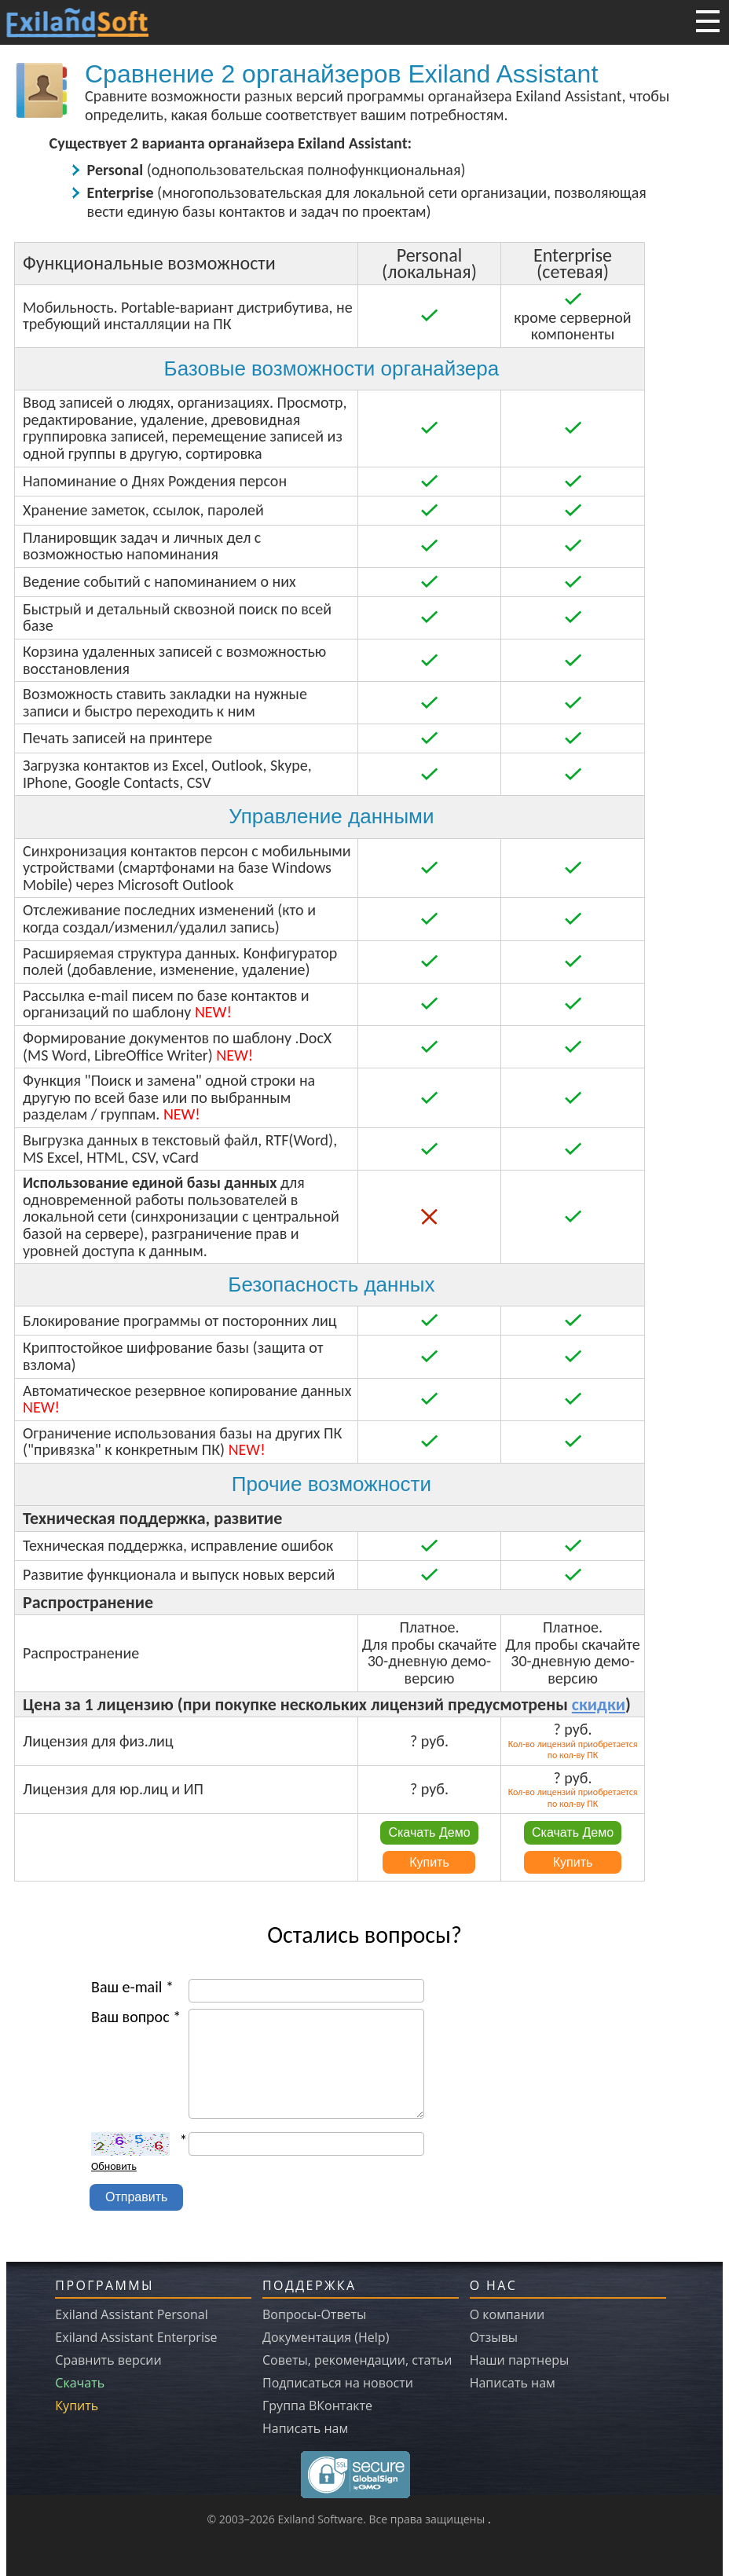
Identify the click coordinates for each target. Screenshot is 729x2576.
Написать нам (305, 2428)
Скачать (79, 2382)
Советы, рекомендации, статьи (357, 2360)
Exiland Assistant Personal (131, 2314)
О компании (507, 2314)
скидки (598, 1704)
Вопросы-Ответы (314, 2314)
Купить (429, 1862)
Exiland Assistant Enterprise (136, 2337)
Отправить (136, 2197)
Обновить (114, 2166)
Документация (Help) (325, 2337)
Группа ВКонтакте (317, 2405)
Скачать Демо (429, 1832)
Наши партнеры (520, 2360)
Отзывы (494, 2337)
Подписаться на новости (337, 2382)
